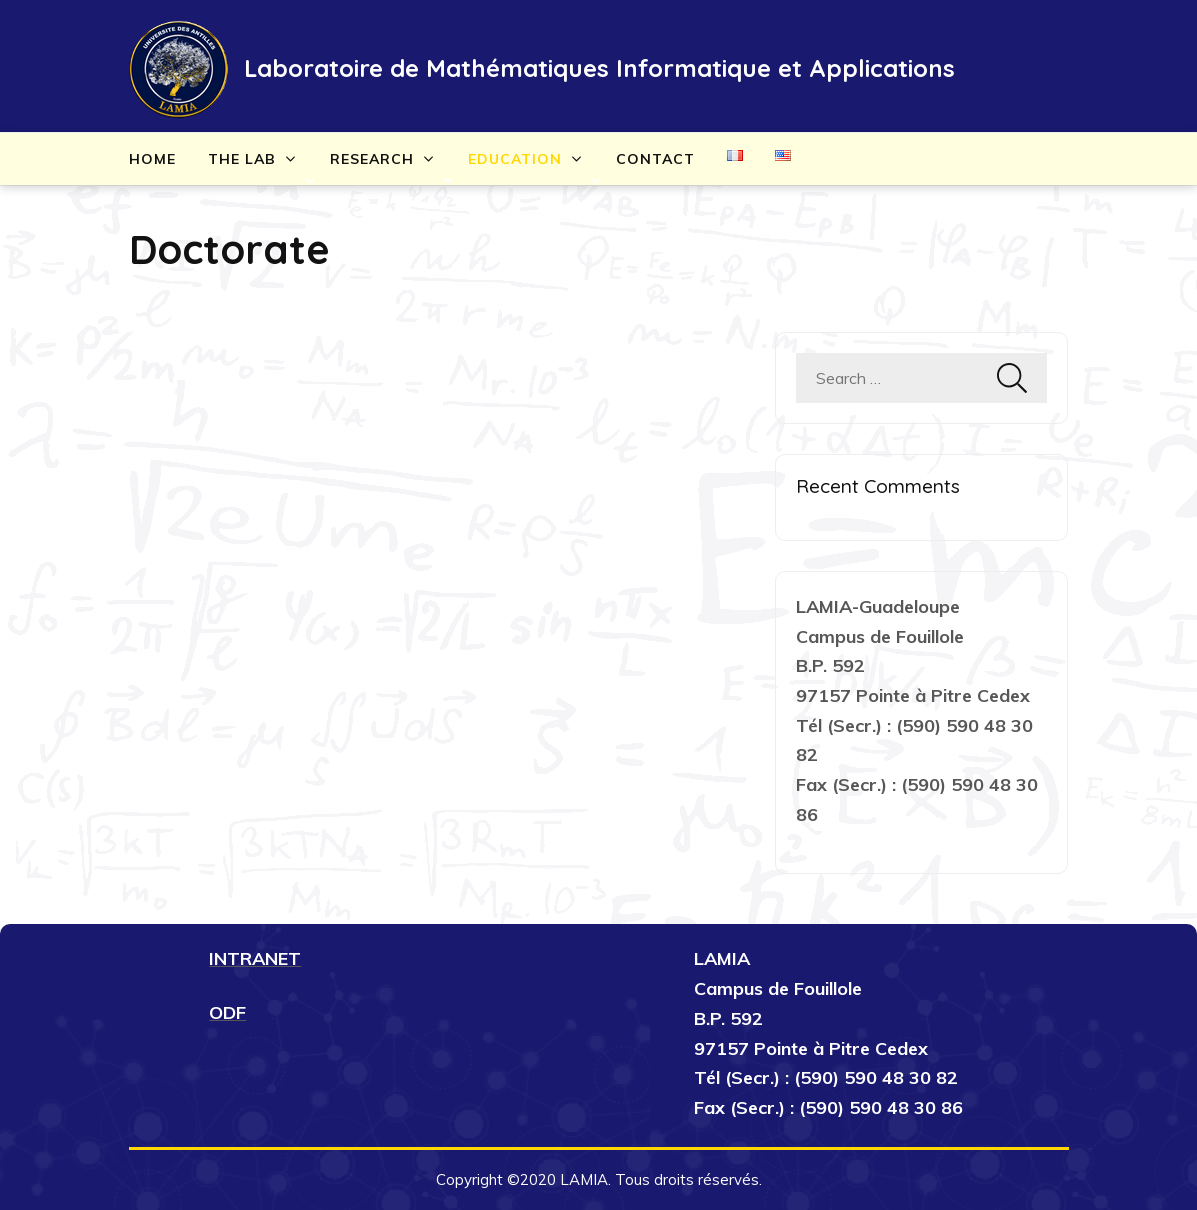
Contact (655, 159)
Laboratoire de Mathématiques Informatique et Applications (599, 68)
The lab (242, 159)
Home (152, 159)
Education (515, 159)
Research (372, 159)
